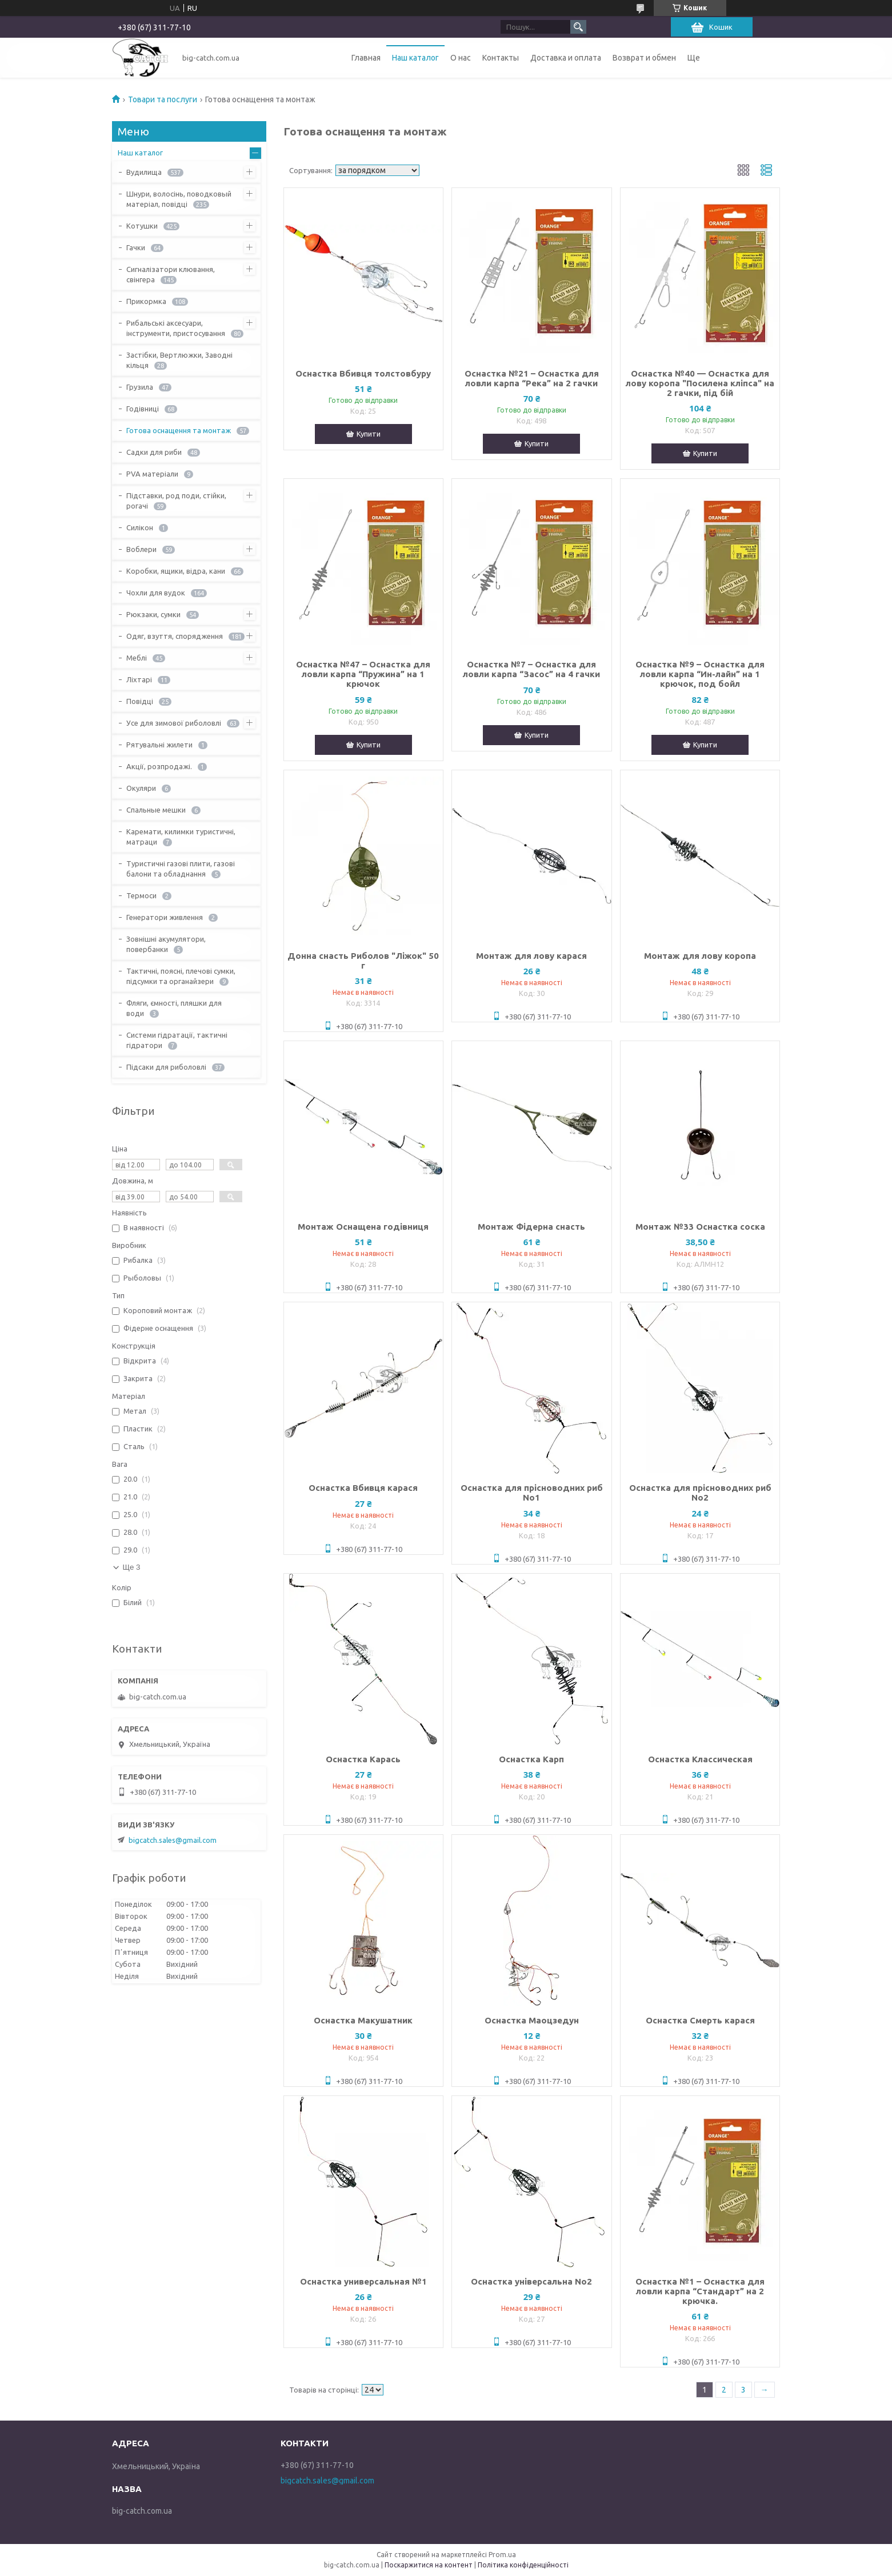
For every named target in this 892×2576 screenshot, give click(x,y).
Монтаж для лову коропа (700, 956)
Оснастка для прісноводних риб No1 (532, 1492)
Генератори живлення (164, 917)
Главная (366, 57)
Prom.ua (502, 2554)
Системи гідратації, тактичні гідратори (176, 1040)
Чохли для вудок (155, 593)
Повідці (139, 701)
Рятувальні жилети (159, 745)
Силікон (139, 527)
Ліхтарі (139, 679)
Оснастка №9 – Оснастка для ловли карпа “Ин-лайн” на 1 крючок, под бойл (700, 674)
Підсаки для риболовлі (166, 1067)
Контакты (500, 57)
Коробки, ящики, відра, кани (175, 571)
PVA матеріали (152, 474)
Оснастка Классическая (700, 1759)
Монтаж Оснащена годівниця (363, 1226)
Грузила (139, 387)
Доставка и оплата (565, 57)
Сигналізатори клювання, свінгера (170, 274)
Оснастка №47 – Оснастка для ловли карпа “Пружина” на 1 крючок (363, 674)
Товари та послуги (162, 99)
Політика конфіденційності (523, 2565)
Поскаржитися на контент (429, 2565)
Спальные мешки (156, 810)
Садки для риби (154, 452)
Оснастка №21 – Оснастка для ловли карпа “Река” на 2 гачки (532, 378)
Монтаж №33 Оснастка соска (700, 1226)
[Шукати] (578, 27)
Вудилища (144, 172)
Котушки (142, 226)
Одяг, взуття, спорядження (174, 636)
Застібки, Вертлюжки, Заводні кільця (179, 360)
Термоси (141, 895)
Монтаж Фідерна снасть (531, 1226)
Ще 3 (132, 1567)
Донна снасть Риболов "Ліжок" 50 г (363, 960)
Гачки (135, 247)
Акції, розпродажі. (159, 766)
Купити (369, 434)
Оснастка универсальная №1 (363, 2281)
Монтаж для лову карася (531, 956)
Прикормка (146, 301)
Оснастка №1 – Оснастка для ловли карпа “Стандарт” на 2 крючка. (700, 2291)
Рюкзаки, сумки (153, 614)
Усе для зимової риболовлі (173, 723)
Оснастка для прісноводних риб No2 (700, 1492)
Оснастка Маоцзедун (532, 2020)
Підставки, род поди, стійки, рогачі (176, 500)
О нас (460, 57)
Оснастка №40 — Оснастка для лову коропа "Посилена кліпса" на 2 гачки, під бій (700, 383)
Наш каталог (415, 57)
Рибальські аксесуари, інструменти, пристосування (175, 328)
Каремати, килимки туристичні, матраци (180, 836)
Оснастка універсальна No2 (531, 2281)
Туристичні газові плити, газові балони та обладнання (180, 868)
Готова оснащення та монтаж (178, 430)
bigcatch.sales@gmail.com (173, 1840)
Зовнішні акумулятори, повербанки (166, 944)
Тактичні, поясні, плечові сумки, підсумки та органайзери (180, 976)
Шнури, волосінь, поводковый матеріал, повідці (178, 199)
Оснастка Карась (363, 1759)
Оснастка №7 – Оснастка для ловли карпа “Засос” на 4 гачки (531, 669)
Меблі (136, 658)
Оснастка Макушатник (363, 2020)
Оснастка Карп (531, 1759)
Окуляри (141, 788)
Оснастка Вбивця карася (363, 1488)
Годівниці (142, 409)
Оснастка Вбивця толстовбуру (363, 373)
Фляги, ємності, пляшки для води (174, 1008)
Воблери (141, 549)
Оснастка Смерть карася (700, 2020)
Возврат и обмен (644, 57)
